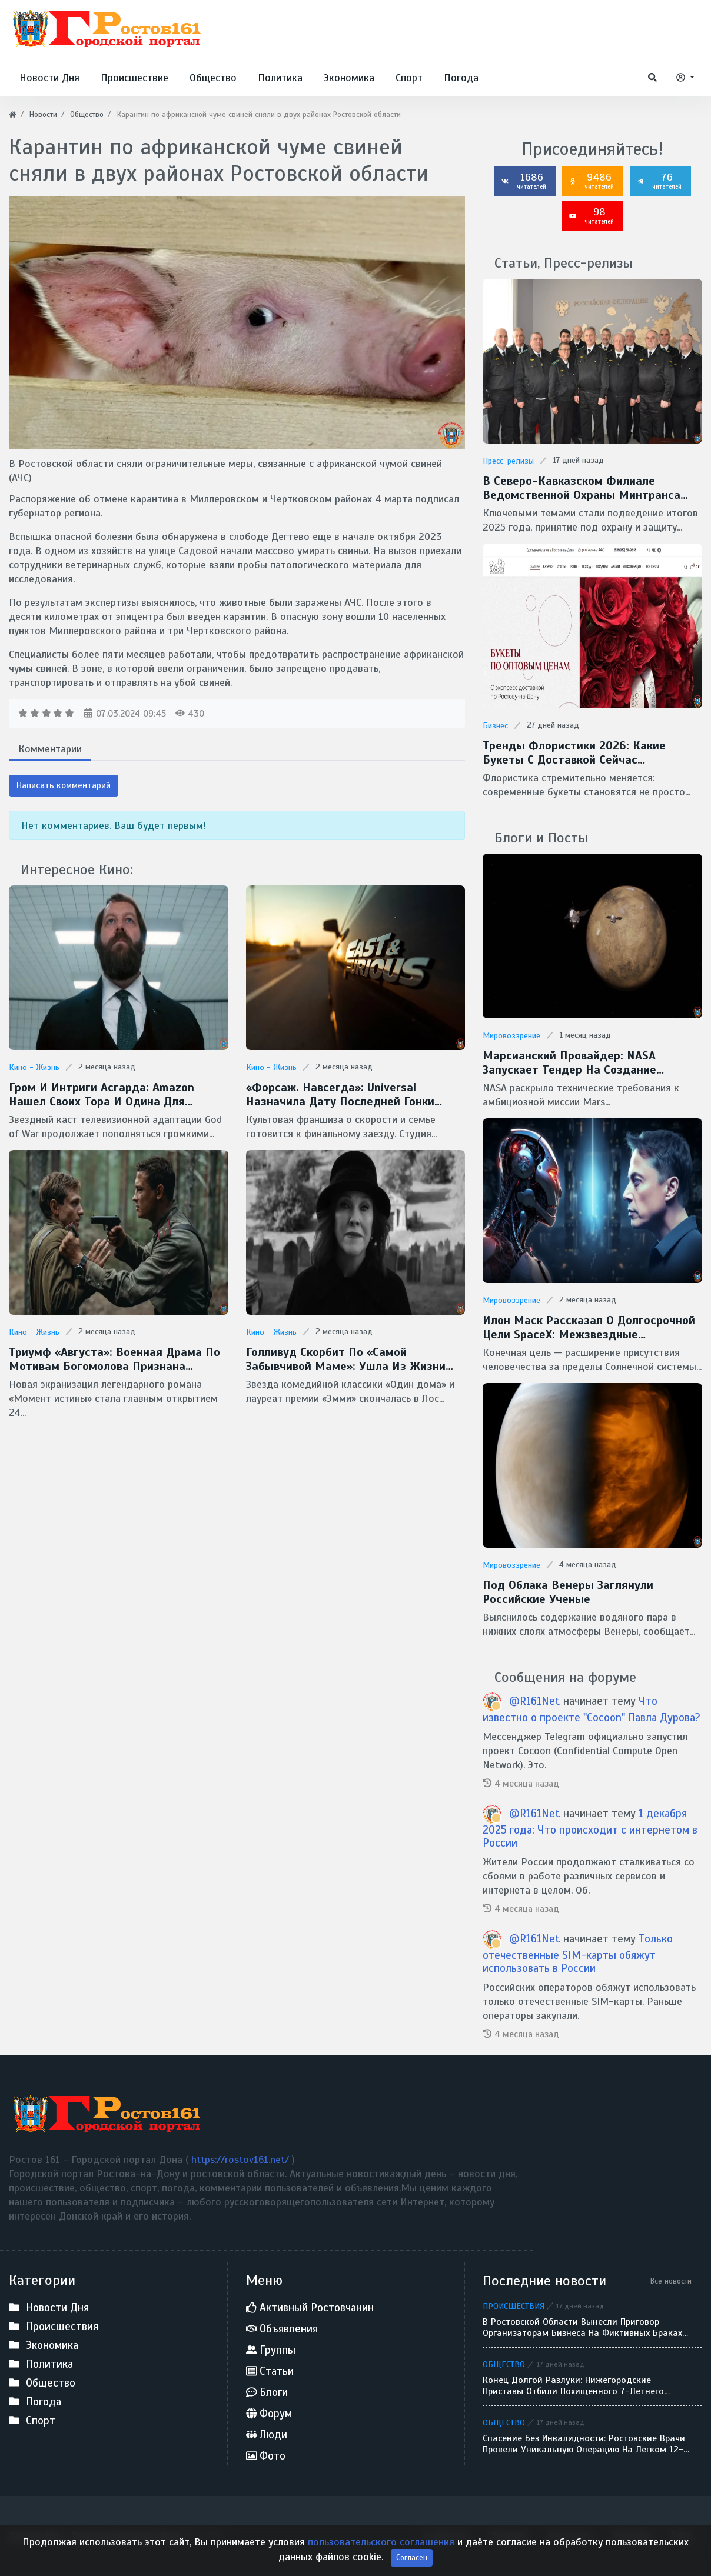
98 (591, 215)
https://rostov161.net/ (241, 2159)
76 (659, 181)
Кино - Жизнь (34, 1067)
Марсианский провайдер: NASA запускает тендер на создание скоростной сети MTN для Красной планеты (581, 1063)
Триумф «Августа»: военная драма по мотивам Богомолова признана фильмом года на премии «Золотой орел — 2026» (114, 1359)
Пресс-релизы (508, 461)
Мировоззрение (511, 1036)
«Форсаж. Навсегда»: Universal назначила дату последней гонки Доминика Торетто (340, 1095)
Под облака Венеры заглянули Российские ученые (568, 1592)
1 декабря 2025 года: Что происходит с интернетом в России (590, 1828)
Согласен (411, 2557)
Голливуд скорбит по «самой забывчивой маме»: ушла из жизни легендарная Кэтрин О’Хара (346, 1359)
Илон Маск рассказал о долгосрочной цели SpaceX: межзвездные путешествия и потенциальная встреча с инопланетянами (589, 1328)
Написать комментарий (63, 785)
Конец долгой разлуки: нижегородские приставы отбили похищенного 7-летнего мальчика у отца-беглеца (573, 2386)
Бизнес (495, 726)
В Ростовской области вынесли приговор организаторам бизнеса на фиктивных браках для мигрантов (582, 2328)
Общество (504, 2364)
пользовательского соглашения (382, 2541)
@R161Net (536, 1701)
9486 (591, 181)
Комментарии (50, 748)
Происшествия (513, 2306)
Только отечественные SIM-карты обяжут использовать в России (578, 1953)
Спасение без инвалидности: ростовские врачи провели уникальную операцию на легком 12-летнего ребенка (584, 2444)
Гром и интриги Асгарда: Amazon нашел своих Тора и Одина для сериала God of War (101, 1095)
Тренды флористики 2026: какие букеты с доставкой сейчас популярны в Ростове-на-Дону (574, 753)
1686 (524, 181)
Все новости (671, 2281)
